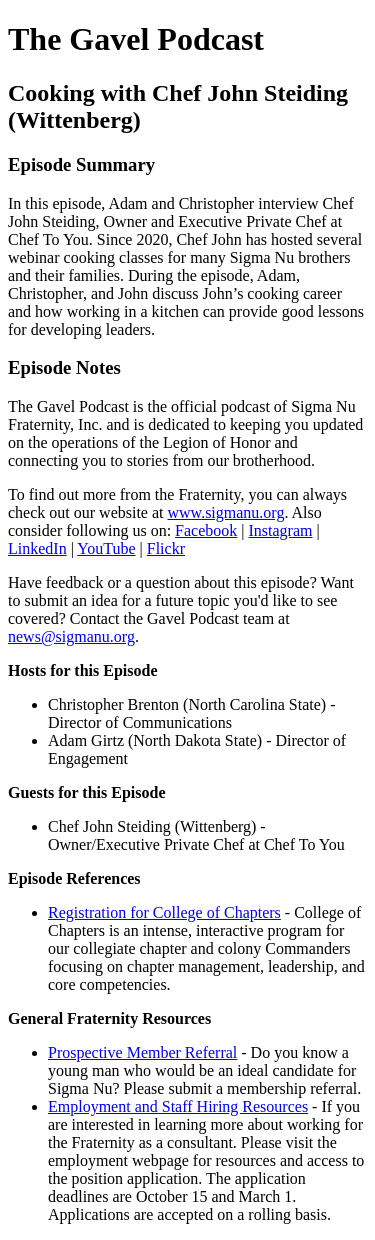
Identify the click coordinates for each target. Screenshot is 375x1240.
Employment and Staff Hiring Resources (178, 1106)
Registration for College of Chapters (164, 912)
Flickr (166, 548)
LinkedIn (37, 548)
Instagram (281, 530)
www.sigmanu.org (226, 512)
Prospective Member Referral (142, 1052)
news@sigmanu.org (71, 636)
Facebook (206, 530)
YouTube (106, 548)
